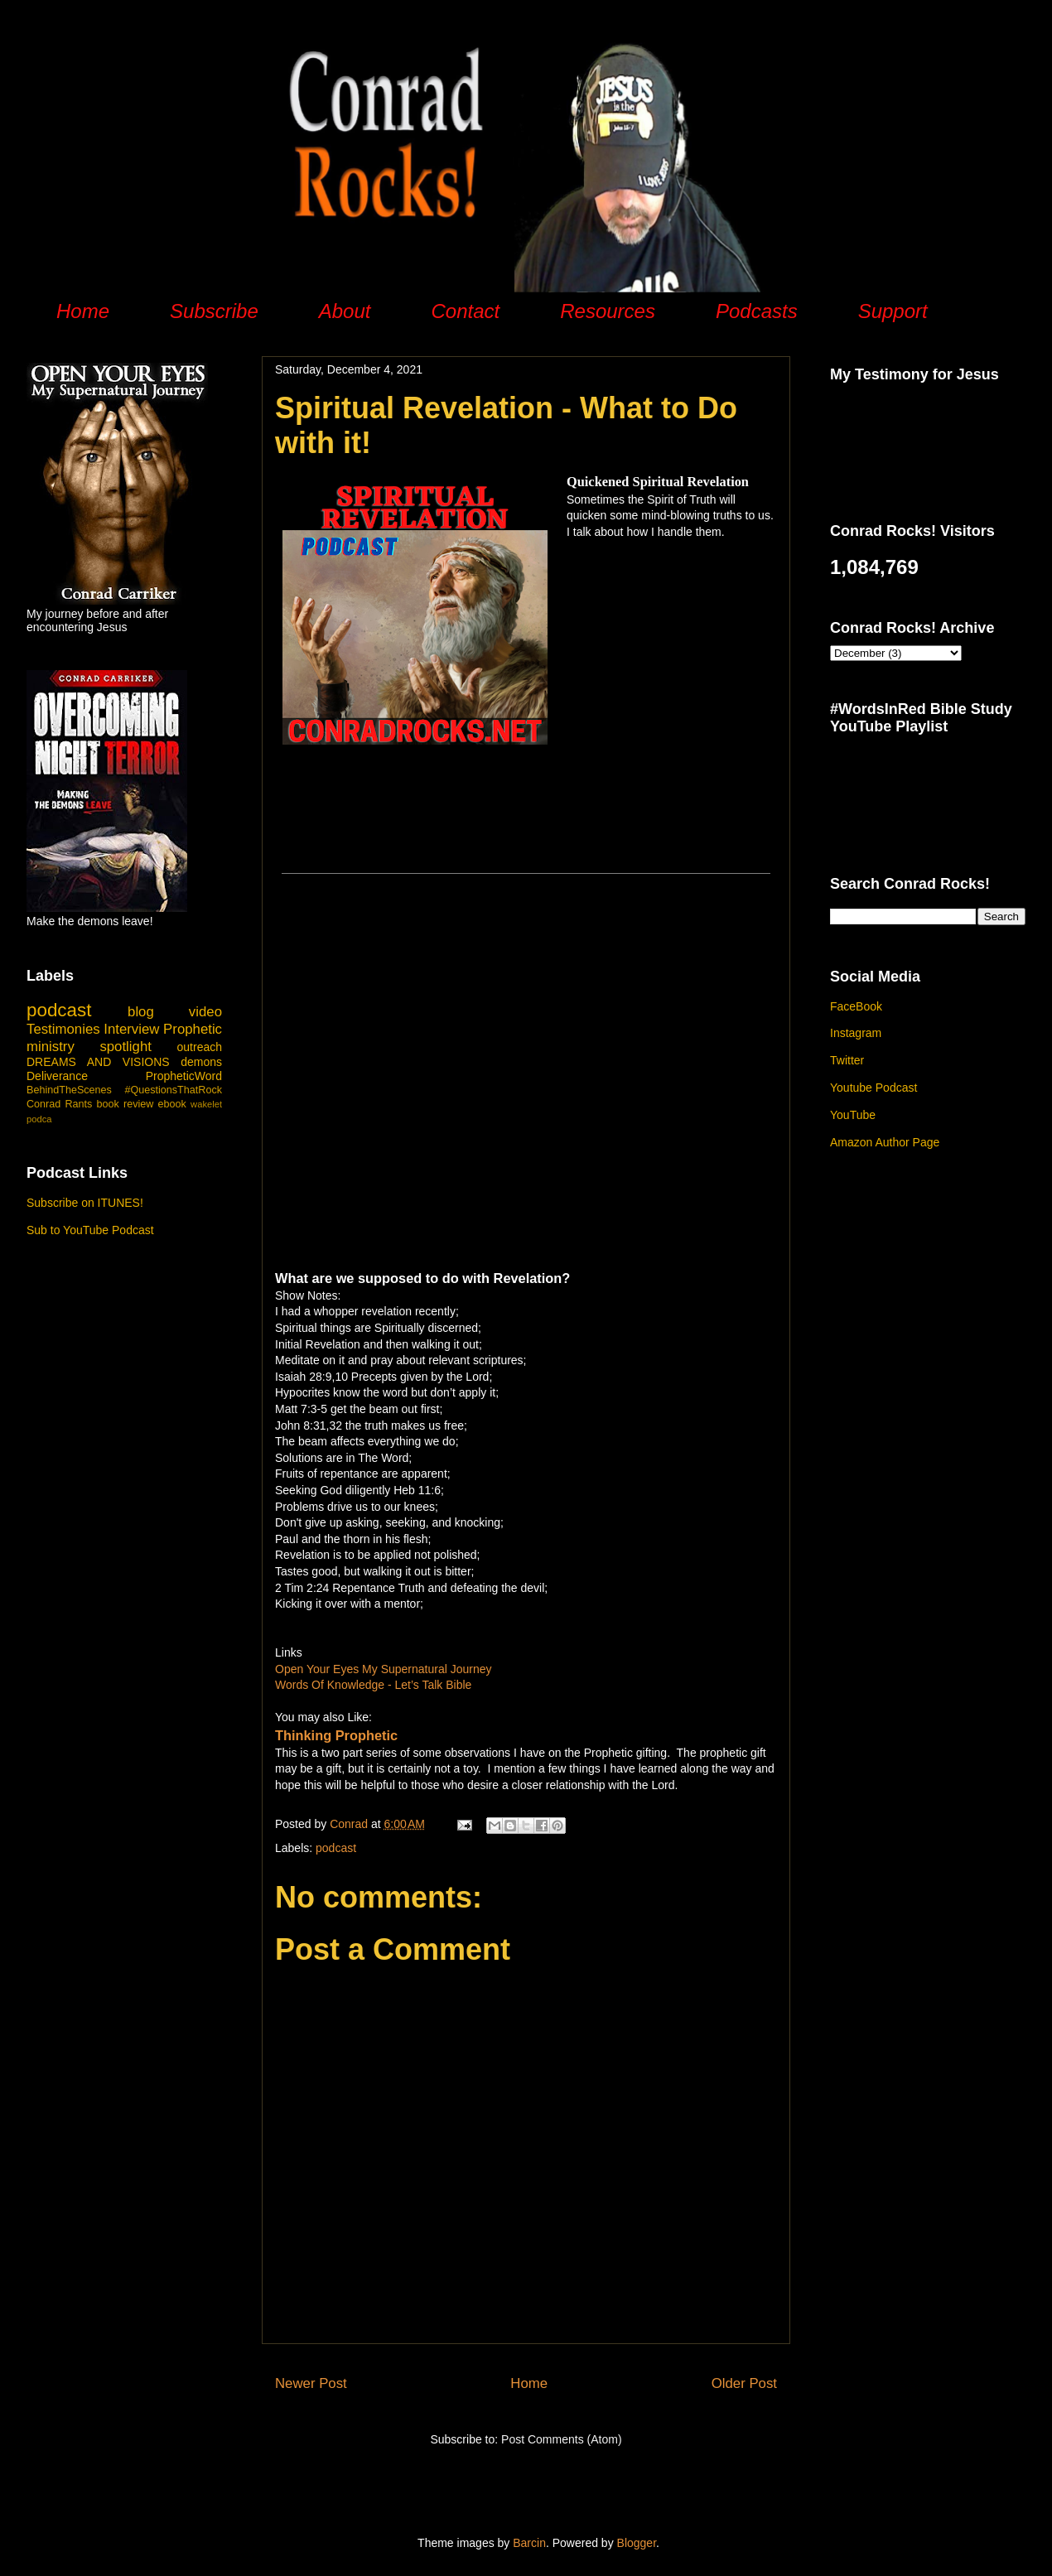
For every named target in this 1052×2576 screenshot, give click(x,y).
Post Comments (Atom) (561, 2439)
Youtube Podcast (873, 1087)
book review (125, 1104)
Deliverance (57, 1076)
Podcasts (757, 311)
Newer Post (311, 2383)
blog (141, 1012)
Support (893, 311)
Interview (131, 1029)
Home (82, 311)
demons (201, 1062)
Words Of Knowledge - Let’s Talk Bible (373, 1684)
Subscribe (214, 311)
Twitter (847, 1060)
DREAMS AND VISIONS (98, 1062)
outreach (199, 1047)
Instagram (855, 1033)
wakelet (206, 1104)
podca (39, 1119)
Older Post (744, 2383)
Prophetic (192, 1029)
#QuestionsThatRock (173, 1090)
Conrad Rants (59, 1104)
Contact (465, 311)
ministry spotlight (89, 1046)
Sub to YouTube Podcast (90, 1230)
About (345, 311)
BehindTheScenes (69, 1090)
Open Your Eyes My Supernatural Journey (383, 1669)
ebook (172, 1104)
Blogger (636, 2542)
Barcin (529, 2542)
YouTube (853, 1115)
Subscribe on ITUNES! (85, 1202)
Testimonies (63, 1029)
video (205, 1012)
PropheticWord (184, 1076)
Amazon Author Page (884, 1142)
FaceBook (856, 1006)
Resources (607, 311)
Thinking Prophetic (336, 1735)
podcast (336, 1848)
